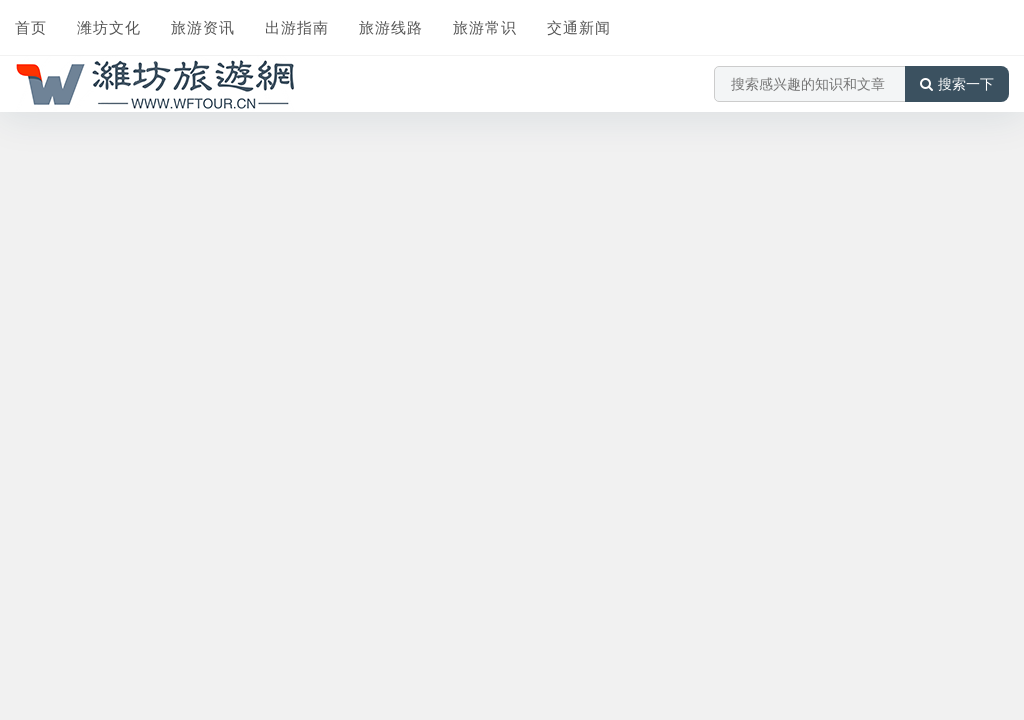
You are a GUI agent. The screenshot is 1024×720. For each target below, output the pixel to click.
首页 (31, 27)
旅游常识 (485, 27)
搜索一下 (957, 84)
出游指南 (297, 27)
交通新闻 (579, 27)
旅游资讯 (203, 27)
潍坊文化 (109, 27)
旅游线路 (391, 27)
